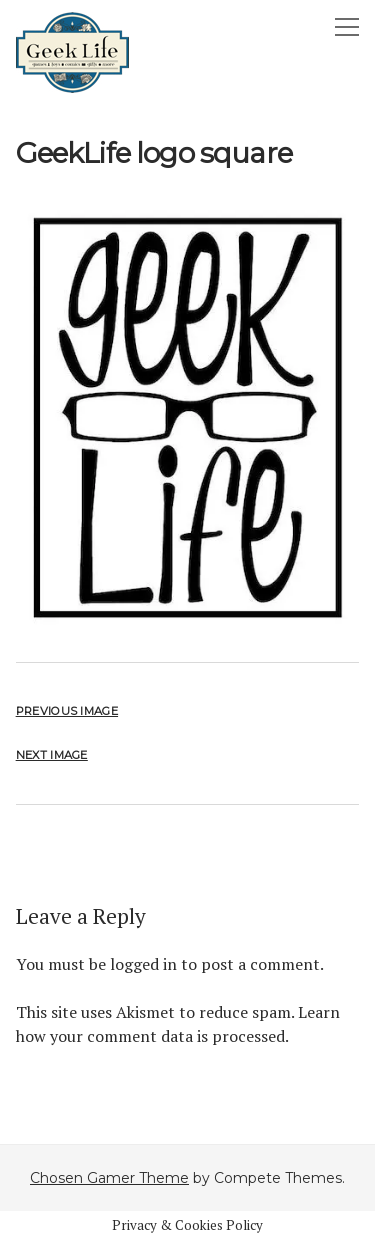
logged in (143, 964)
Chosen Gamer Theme (109, 1178)
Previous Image (67, 711)
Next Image (52, 755)
